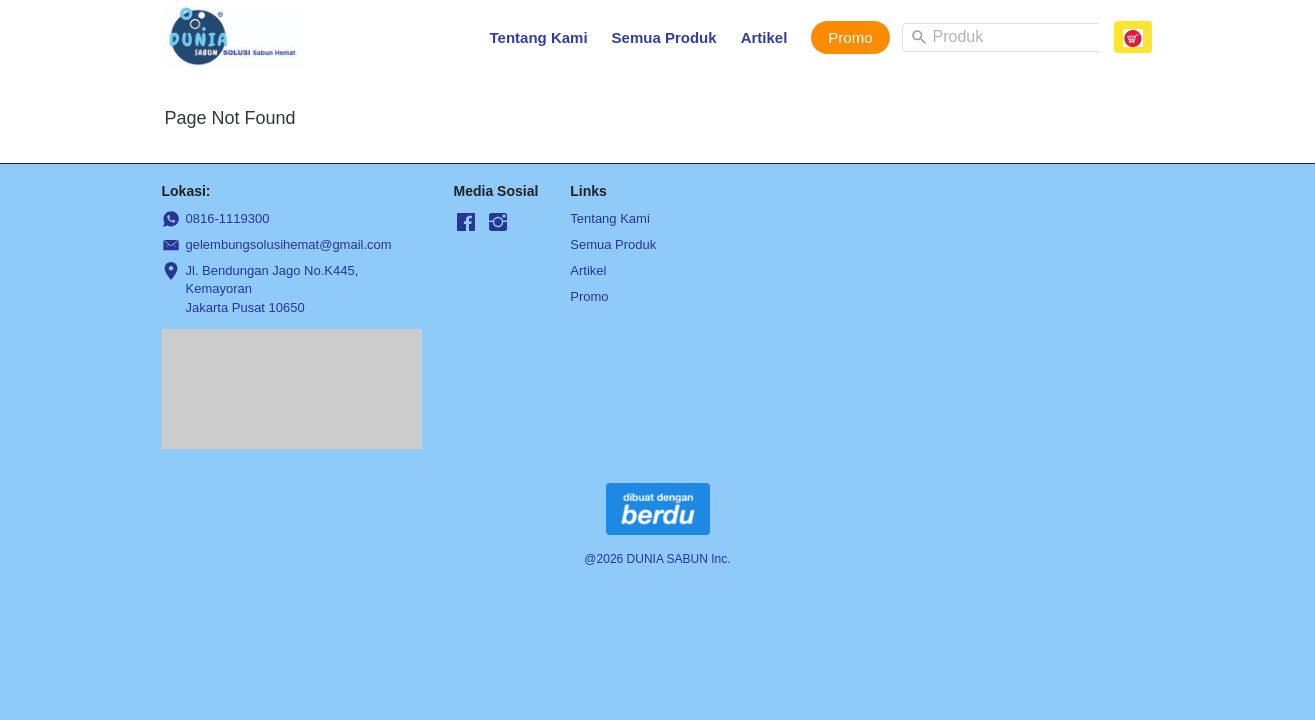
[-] (466, 223)
